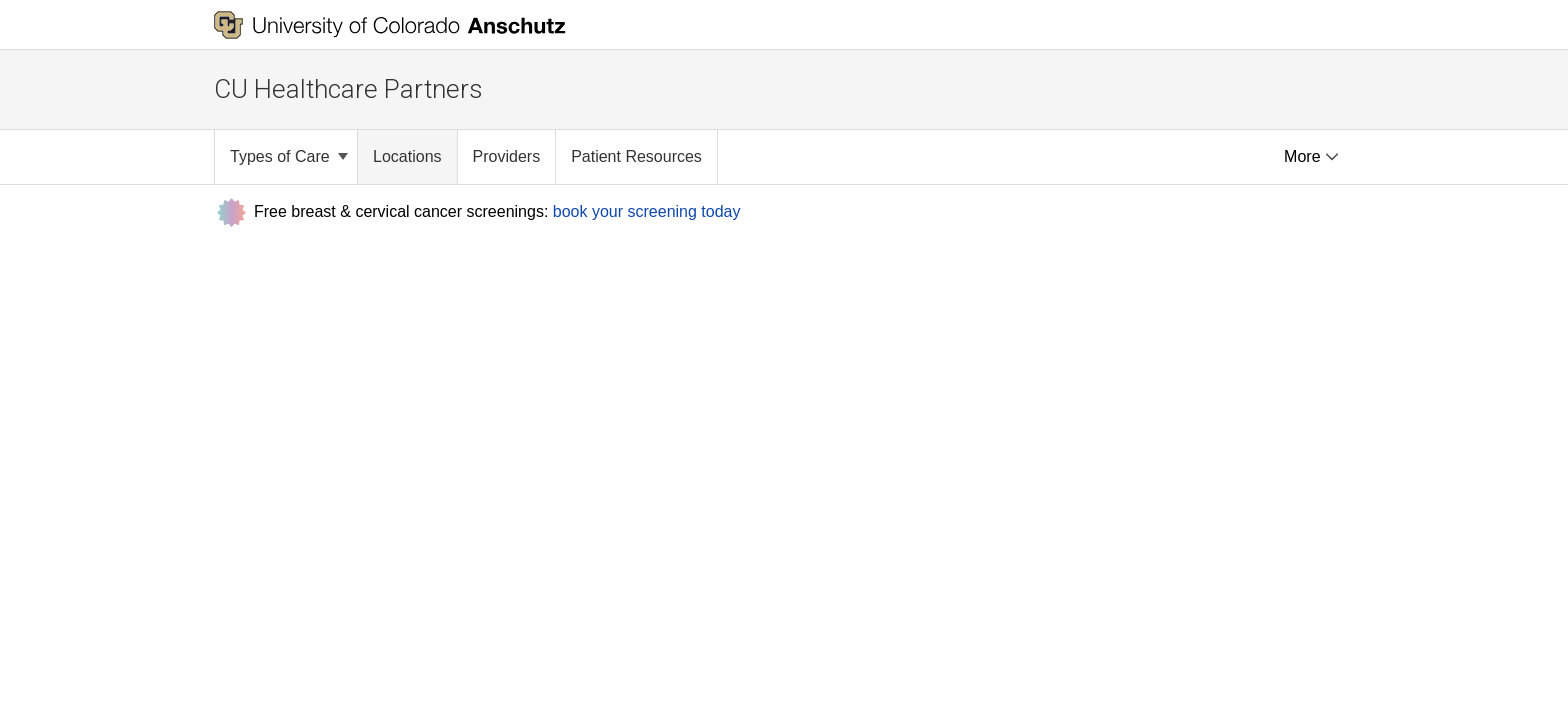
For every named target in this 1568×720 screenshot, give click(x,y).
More (1311, 156)
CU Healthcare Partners (348, 89)
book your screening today (647, 210)
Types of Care (289, 156)
